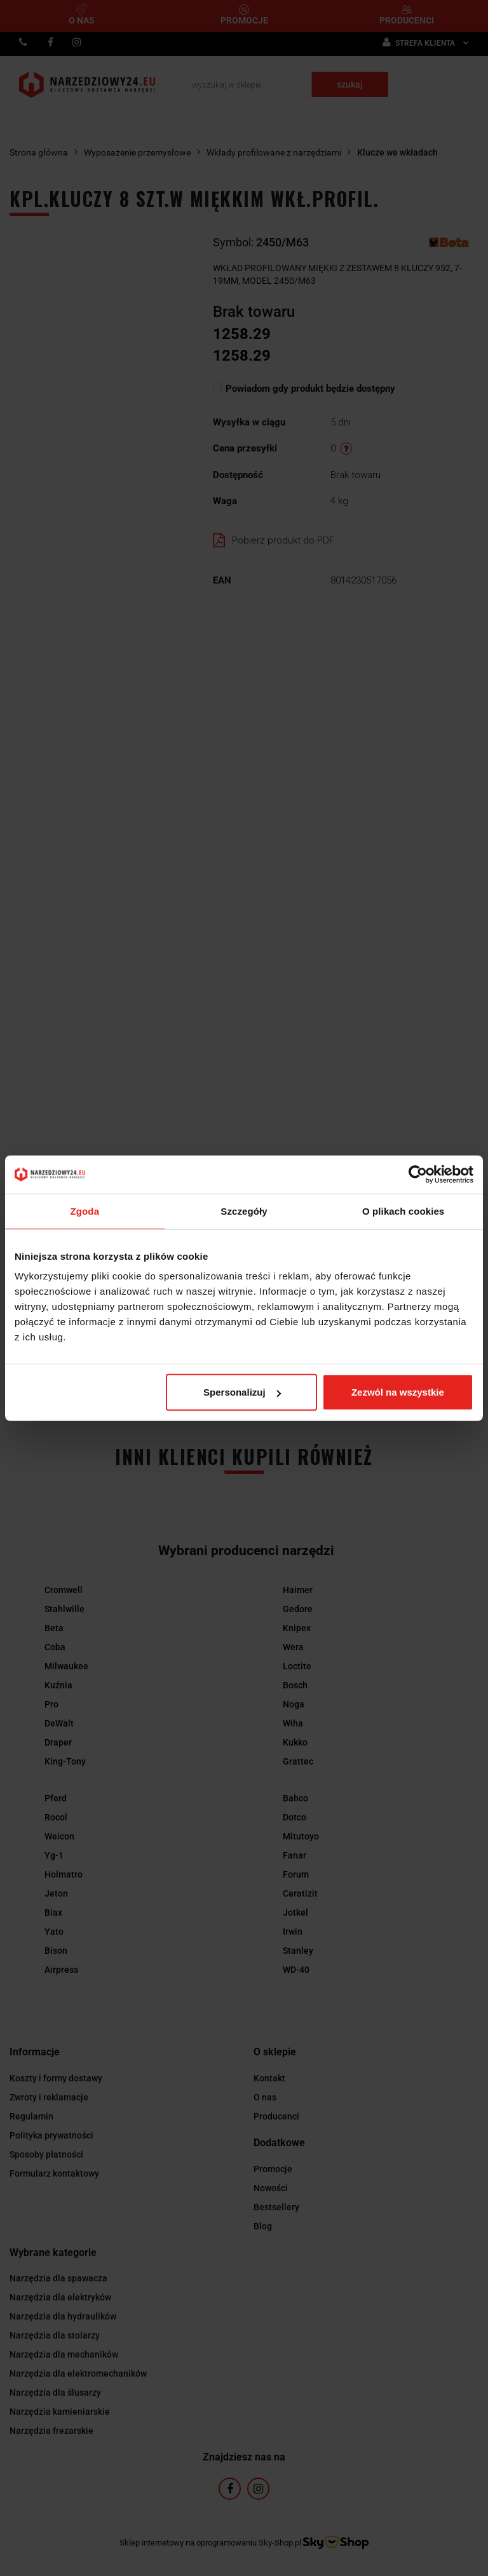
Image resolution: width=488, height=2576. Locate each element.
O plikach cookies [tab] (403, 1210)
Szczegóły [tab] (243, 1210)
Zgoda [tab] (85, 1210)
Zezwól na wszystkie (397, 1392)
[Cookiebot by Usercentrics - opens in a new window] (417, 1174)
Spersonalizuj (242, 1392)
